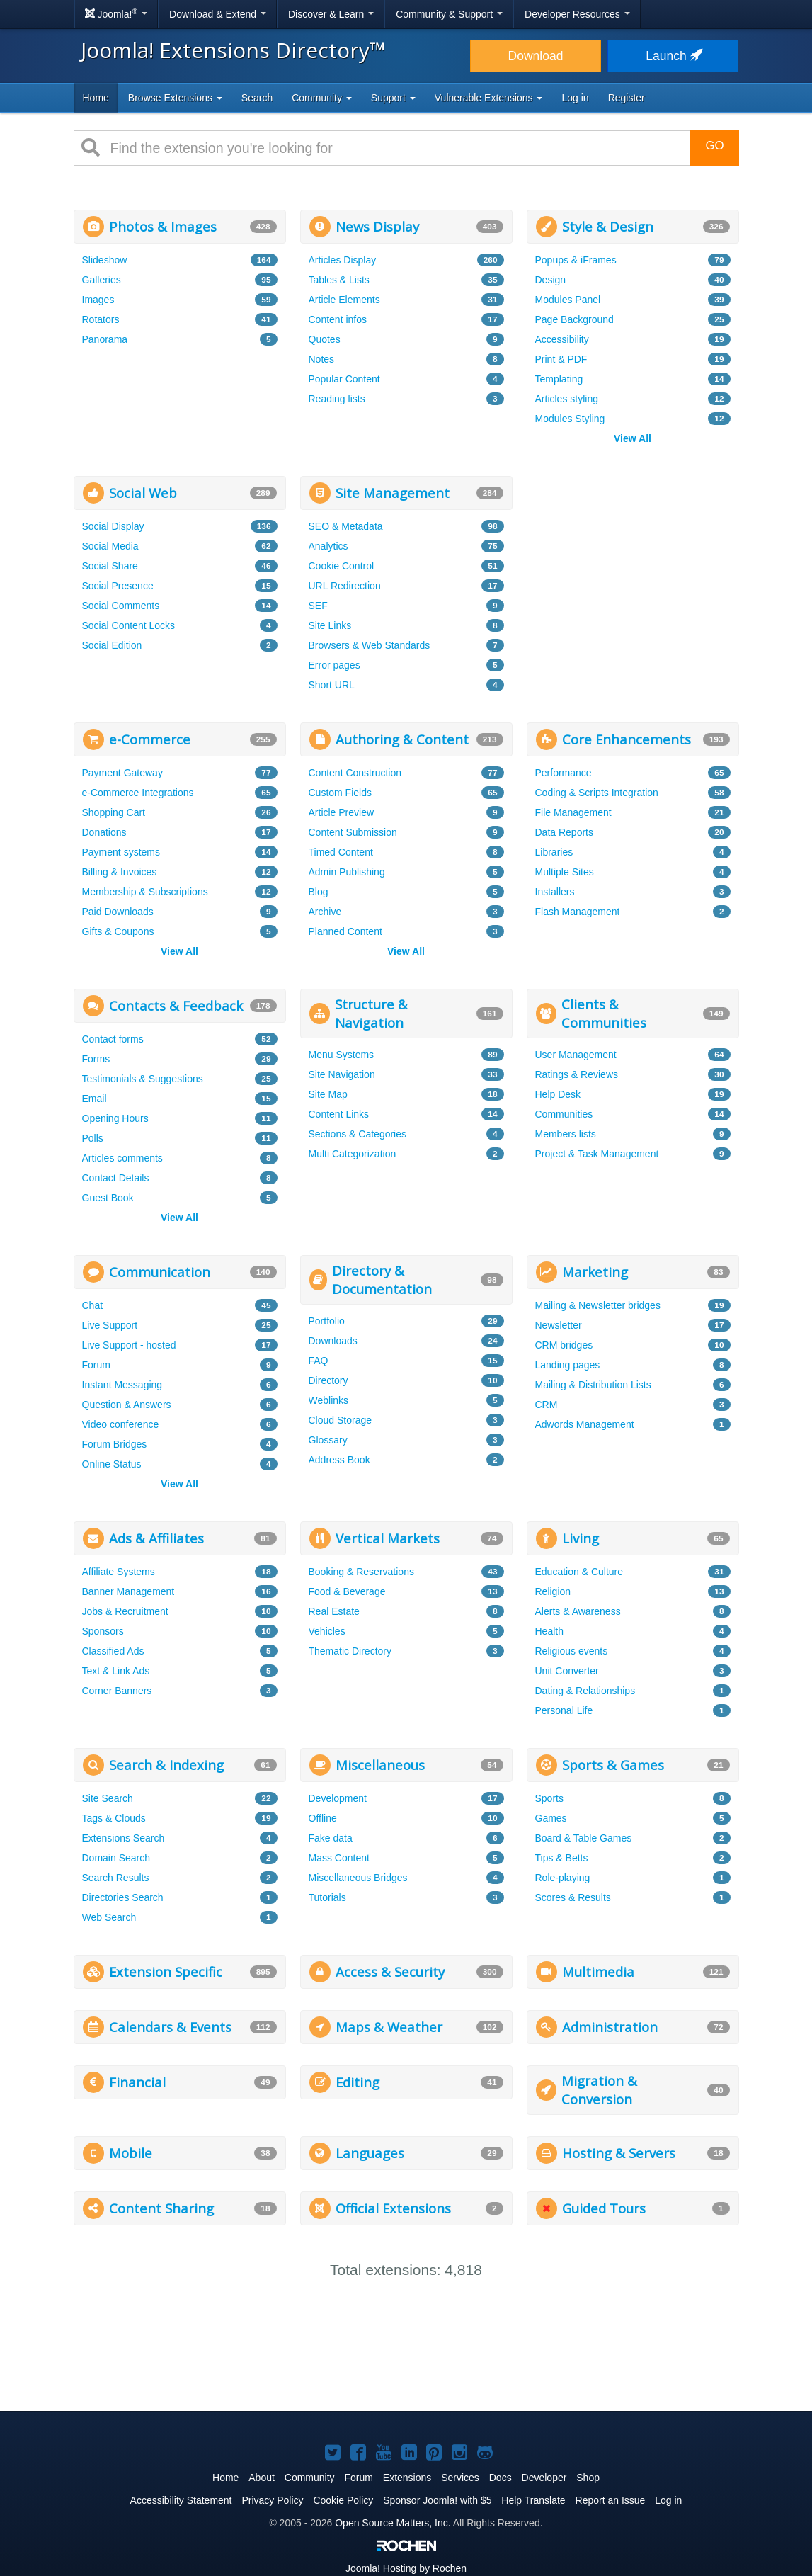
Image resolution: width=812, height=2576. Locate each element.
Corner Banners (117, 1690)
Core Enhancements (626, 739)
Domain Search (116, 1857)
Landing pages (567, 1365)
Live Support (110, 1325)
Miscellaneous (380, 1765)
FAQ (318, 1360)
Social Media (110, 546)
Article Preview (341, 812)
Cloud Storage (340, 1420)
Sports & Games (613, 1765)
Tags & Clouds (114, 1818)
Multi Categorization (352, 1153)
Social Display (113, 526)
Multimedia (598, 1971)
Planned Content (345, 931)
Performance (563, 772)
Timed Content (341, 852)
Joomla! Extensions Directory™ (233, 49)
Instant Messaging (122, 1384)
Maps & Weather (389, 2027)
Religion (553, 1591)
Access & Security (390, 1971)
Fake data (331, 1838)
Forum (96, 1365)
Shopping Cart (114, 812)
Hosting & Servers (618, 2153)
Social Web (143, 492)
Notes (322, 359)
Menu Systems (341, 1054)
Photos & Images (163, 226)
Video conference (120, 1424)
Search (257, 97)
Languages (370, 2153)
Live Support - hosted (129, 1345)
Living (580, 1538)
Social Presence (118, 585)
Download (536, 56)
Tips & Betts (561, 1857)
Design (550, 279)
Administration (610, 2027)
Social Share (110, 566)
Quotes (325, 339)
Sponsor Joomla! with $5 (437, 2500)
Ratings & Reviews (577, 1074)
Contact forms (113, 1039)
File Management (573, 812)
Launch (672, 56)
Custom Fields (340, 792)
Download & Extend (217, 14)
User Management (576, 1054)
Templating (559, 379)
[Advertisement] (633, 564)
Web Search (109, 1917)
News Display (377, 226)
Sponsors (103, 1631)
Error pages (334, 665)
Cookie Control (341, 566)
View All (632, 438)
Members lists (565, 1134)
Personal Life (564, 1710)
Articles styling (566, 398)
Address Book (339, 1459)
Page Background (574, 319)
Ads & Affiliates (156, 1538)
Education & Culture (579, 1571)
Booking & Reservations (361, 1571)
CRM (546, 1404)
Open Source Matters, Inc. (392, 2523)
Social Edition (112, 645)
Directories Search (123, 1897)
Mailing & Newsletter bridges (598, 1305)
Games (551, 1818)
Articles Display (343, 260)
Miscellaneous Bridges (358, 1877)
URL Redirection (345, 585)
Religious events (571, 1651)
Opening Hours (115, 1118)
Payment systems (121, 852)
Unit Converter (567, 1670)
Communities (564, 1114)
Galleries (101, 279)
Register (626, 97)
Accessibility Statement (181, 2500)
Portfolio (327, 1321)
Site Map (328, 1094)
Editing (357, 2082)
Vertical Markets (388, 1538)
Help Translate (533, 2500)
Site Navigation (342, 1074)
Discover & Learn (331, 14)
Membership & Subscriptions (145, 891)
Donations (104, 832)
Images (98, 299)
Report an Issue (611, 2500)
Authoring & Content (402, 739)
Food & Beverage (347, 1591)
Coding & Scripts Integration (596, 792)
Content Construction (355, 772)
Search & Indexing (166, 1765)
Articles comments (122, 1158)
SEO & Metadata (346, 526)
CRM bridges (564, 1345)
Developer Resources (577, 14)
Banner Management (128, 1591)
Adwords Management (584, 1424)
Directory (328, 1380)
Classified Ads (113, 1651)
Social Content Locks (129, 625)
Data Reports (564, 832)
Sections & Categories (358, 1134)
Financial (137, 2082)
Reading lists (337, 398)
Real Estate (334, 1611)
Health (549, 1631)
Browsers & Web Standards (369, 645)
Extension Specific (165, 1971)
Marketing (595, 1272)
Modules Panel (568, 299)
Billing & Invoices (119, 872)
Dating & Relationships (585, 1690)
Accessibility (562, 339)
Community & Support (449, 14)
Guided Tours (604, 2208)
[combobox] (395, 148)
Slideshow (104, 260)
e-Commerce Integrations (138, 792)
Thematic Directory (350, 1651)
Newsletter (558, 1325)
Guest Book (108, 1197)
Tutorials (327, 1897)
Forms (96, 1059)
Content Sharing (161, 2208)
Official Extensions (393, 2208)
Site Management (393, 492)
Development (338, 1798)
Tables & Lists (339, 279)
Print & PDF (561, 359)
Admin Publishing (347, 872)
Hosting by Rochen (406, 2568)
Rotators (101, 319)
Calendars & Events (170, 2027)
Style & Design (607, 226)
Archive (325, 911)
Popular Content (344, 379)
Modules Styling (570, 418)
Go (714, 145)
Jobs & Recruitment (125, 1611)
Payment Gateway (122, 772)
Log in (574, 97)
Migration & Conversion (599, 2090)
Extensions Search (123, 1838)
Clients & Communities (603, 1013)
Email (94, 1098)
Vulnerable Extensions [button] (489, 97)
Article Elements (344, 299)
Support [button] (393, 97)
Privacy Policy (272, 2500)
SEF (318, 605)
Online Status (112, 1464)
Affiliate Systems (118, 1571)
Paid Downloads (118, 911)
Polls (92, 1138)
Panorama (105, 339)
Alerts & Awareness (578, 1611)
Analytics (328, 546)
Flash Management (577, 911)
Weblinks (329, 1400)
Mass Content (339, 1857)
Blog (318, 891)
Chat (92, 1305)
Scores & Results (573, 1897)
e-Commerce (149, 739)
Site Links (330, 625)
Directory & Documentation (382, 1279)
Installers (555, 891)
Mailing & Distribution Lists (593, 1384)
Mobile (130, 2153)
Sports (549, 1798)
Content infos (338, 319)
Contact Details (115, 1178)
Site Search (107, 1798)
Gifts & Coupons (118, 931)
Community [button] (322, 97)
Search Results (115, 1877)
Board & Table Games (583, 1838)
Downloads (333, 1340)
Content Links (339, 1114)
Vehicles (327, 1631)
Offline (323, 1818)
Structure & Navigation (371, 1013)
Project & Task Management (597, 1153)
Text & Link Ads (116, 1670)
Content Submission (353, 832)
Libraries (554, 852)
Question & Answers (126, 1404)
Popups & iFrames (576, 260)
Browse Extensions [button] (175, 97)
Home (96, 97)
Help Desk (558, 1094)
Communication (159, 1272)
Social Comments (121, 605)
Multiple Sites (564, 872)
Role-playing (562, 1877)
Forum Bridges (114, 1444)
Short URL (332, 685)
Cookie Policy (343, 2500)
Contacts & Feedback (176, 1005)
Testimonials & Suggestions (142, 1078)
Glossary (328, 1440)
